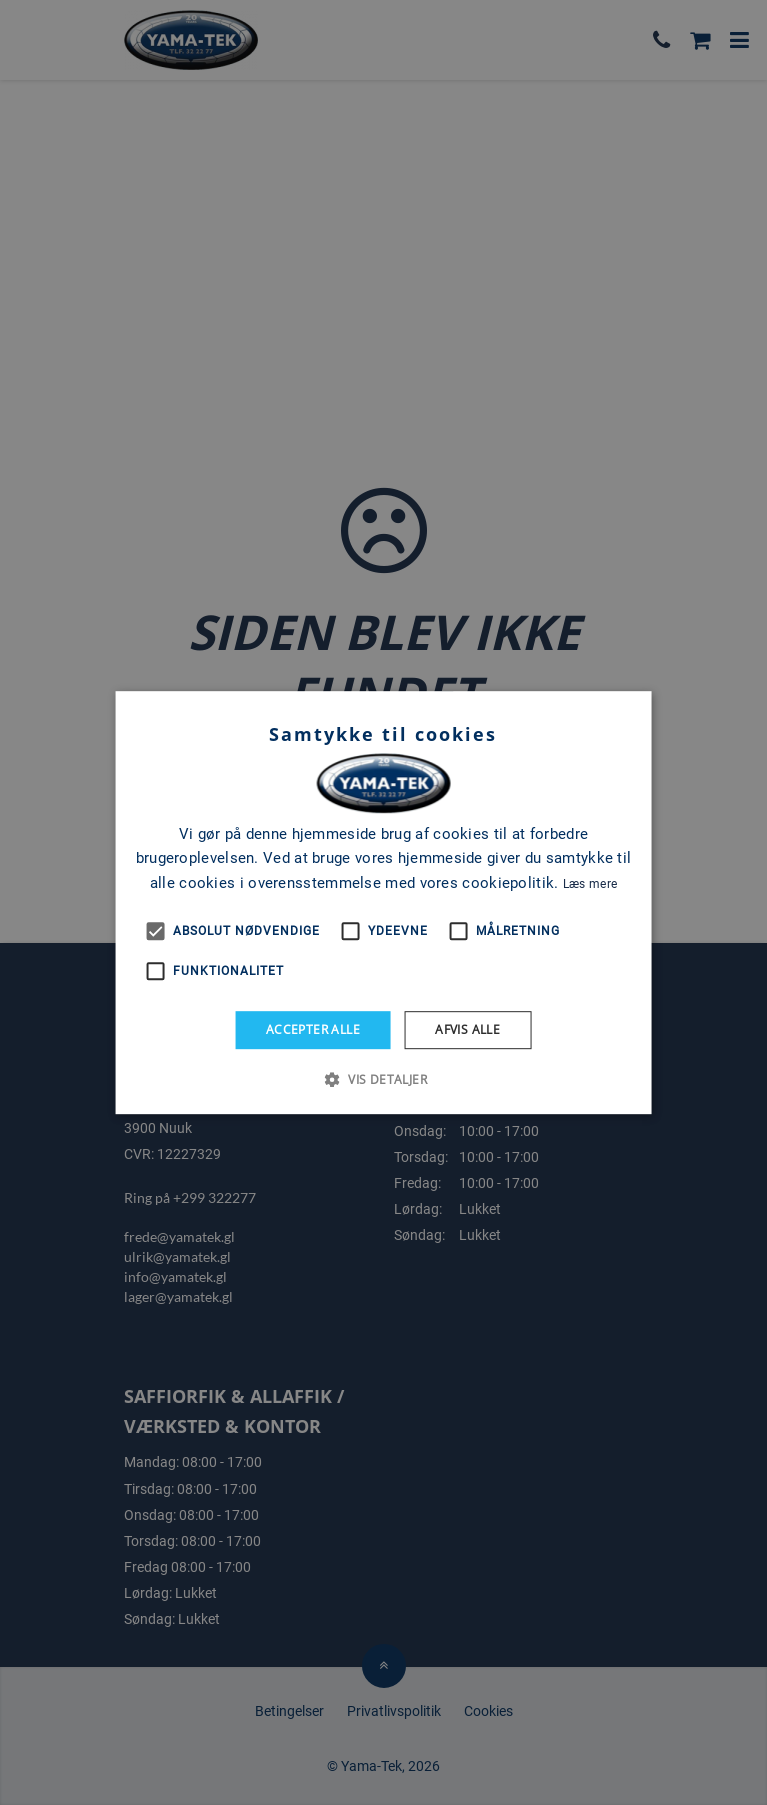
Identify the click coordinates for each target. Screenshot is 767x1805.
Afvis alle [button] (467, 1029)
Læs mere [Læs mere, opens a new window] (590, 884)
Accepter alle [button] (313, 1029)
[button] (383, 1079)
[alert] (383, 902)
